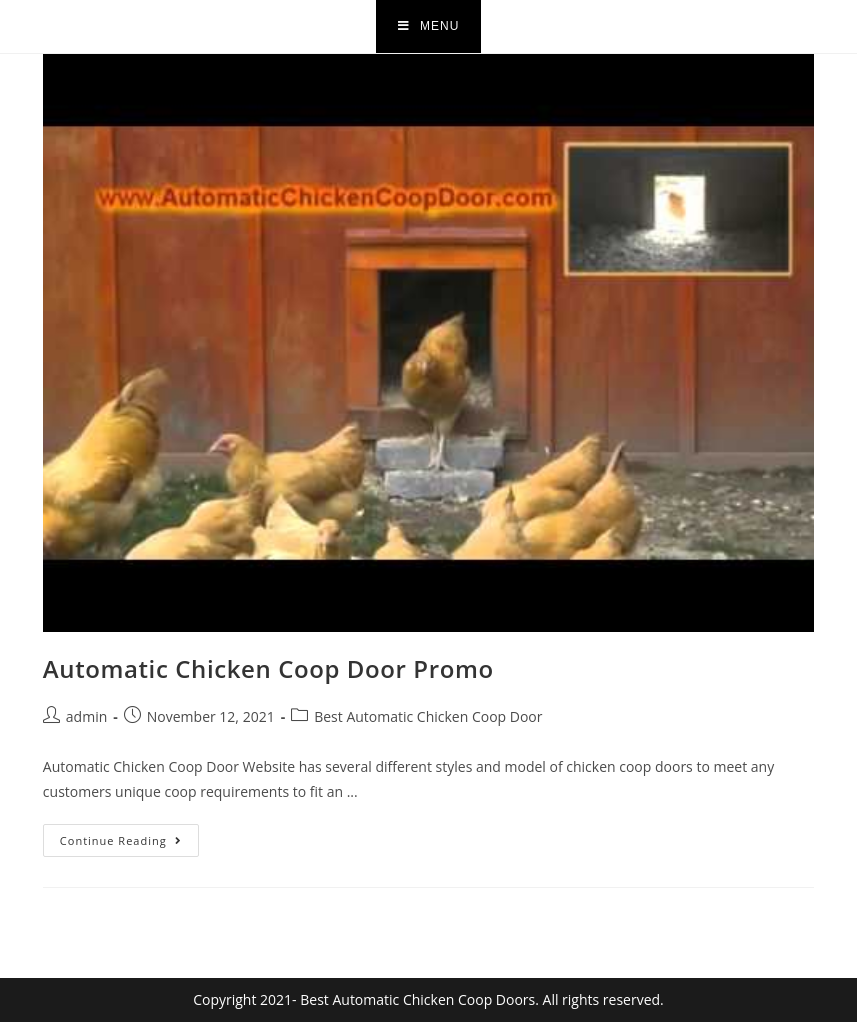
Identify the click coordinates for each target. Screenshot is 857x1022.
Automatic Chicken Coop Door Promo (268, 668)
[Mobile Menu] (429, 26)
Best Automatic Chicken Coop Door (428, 716)
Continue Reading (129, 836)
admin (86, 716)
